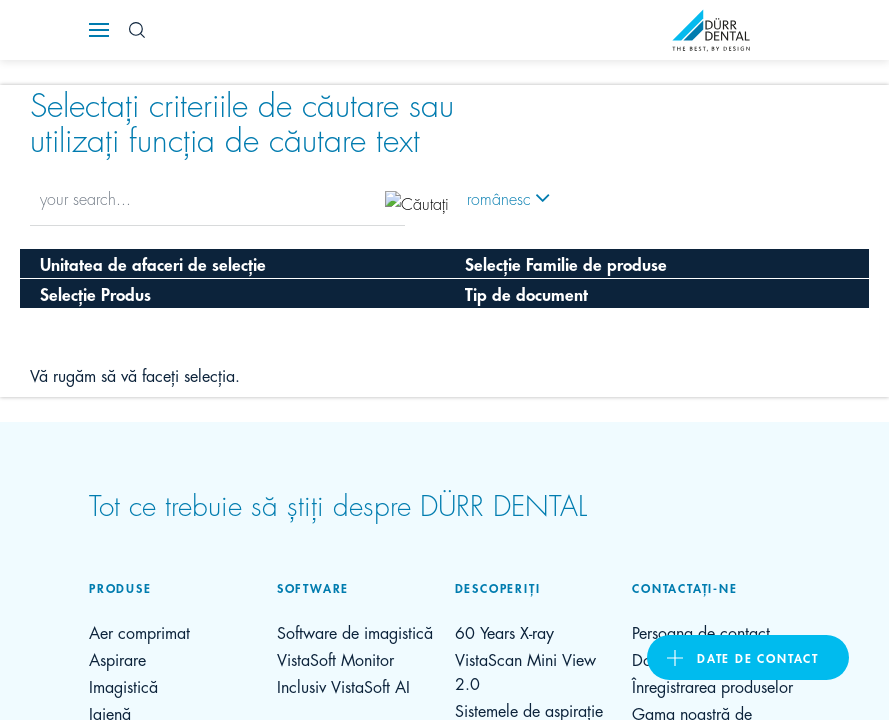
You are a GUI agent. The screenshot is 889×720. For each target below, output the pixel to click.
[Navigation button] (99, 30)
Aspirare (117, 658)
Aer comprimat (139, 631)
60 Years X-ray (504, 631)
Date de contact (758, 657)
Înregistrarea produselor (712, 685)
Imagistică (123, 685)
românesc (499, 197)
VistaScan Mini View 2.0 (525, 670)
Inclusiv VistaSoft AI (343, 685)
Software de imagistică (355, 631)
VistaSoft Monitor (335, 658)
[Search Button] (137, 30)
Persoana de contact (701, 631)
